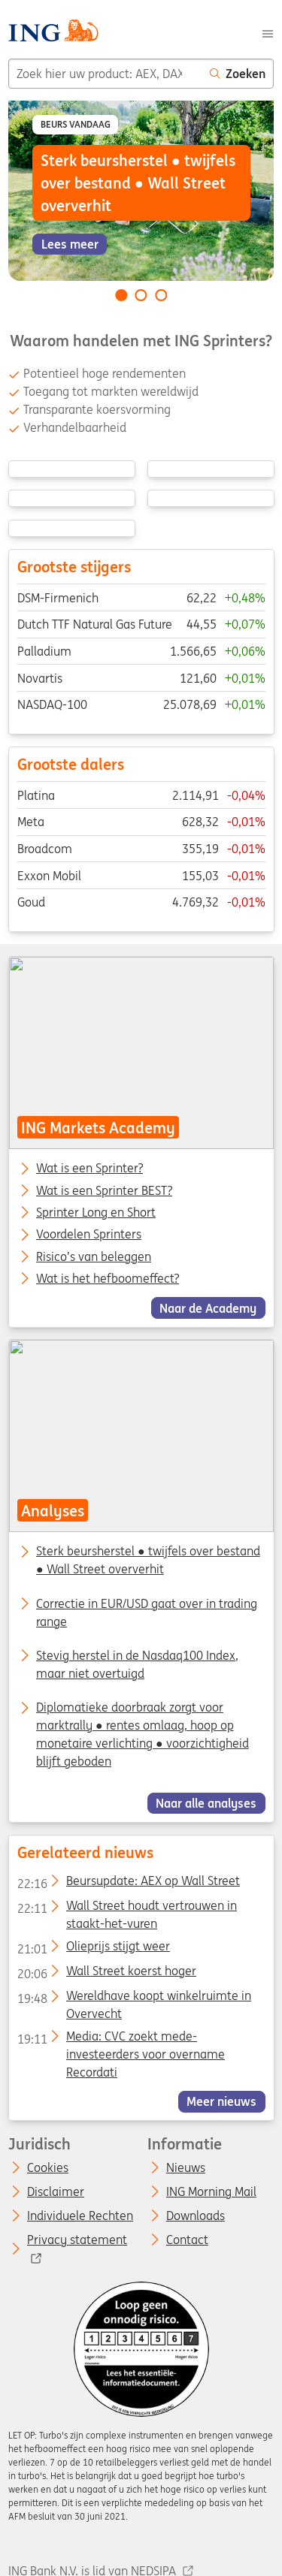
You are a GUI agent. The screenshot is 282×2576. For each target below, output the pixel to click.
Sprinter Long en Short (96, 1213)
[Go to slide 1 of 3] (121, 295)
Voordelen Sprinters (88, 1234)
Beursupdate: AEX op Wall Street (128, 1883)
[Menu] (268, 32)
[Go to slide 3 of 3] (161, 295)
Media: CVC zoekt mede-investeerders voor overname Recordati (120, 2039)
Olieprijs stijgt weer (93, 1948)
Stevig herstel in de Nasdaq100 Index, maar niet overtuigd (137, 1664)
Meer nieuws (221, 2101)
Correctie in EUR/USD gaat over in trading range (146, 1612)
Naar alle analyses (206, 1803)
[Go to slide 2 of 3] (141, 295)
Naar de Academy (207, 1307)
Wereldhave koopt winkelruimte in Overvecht (133, 1999)
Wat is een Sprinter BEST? (104, 1191)
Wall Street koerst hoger (106, 1973)
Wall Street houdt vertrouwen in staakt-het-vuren (126, 1909)
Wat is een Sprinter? (89, 1168)
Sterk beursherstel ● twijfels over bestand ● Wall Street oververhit (148, 1560)
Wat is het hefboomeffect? (107, 1279)
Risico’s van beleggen (93, 1256)
